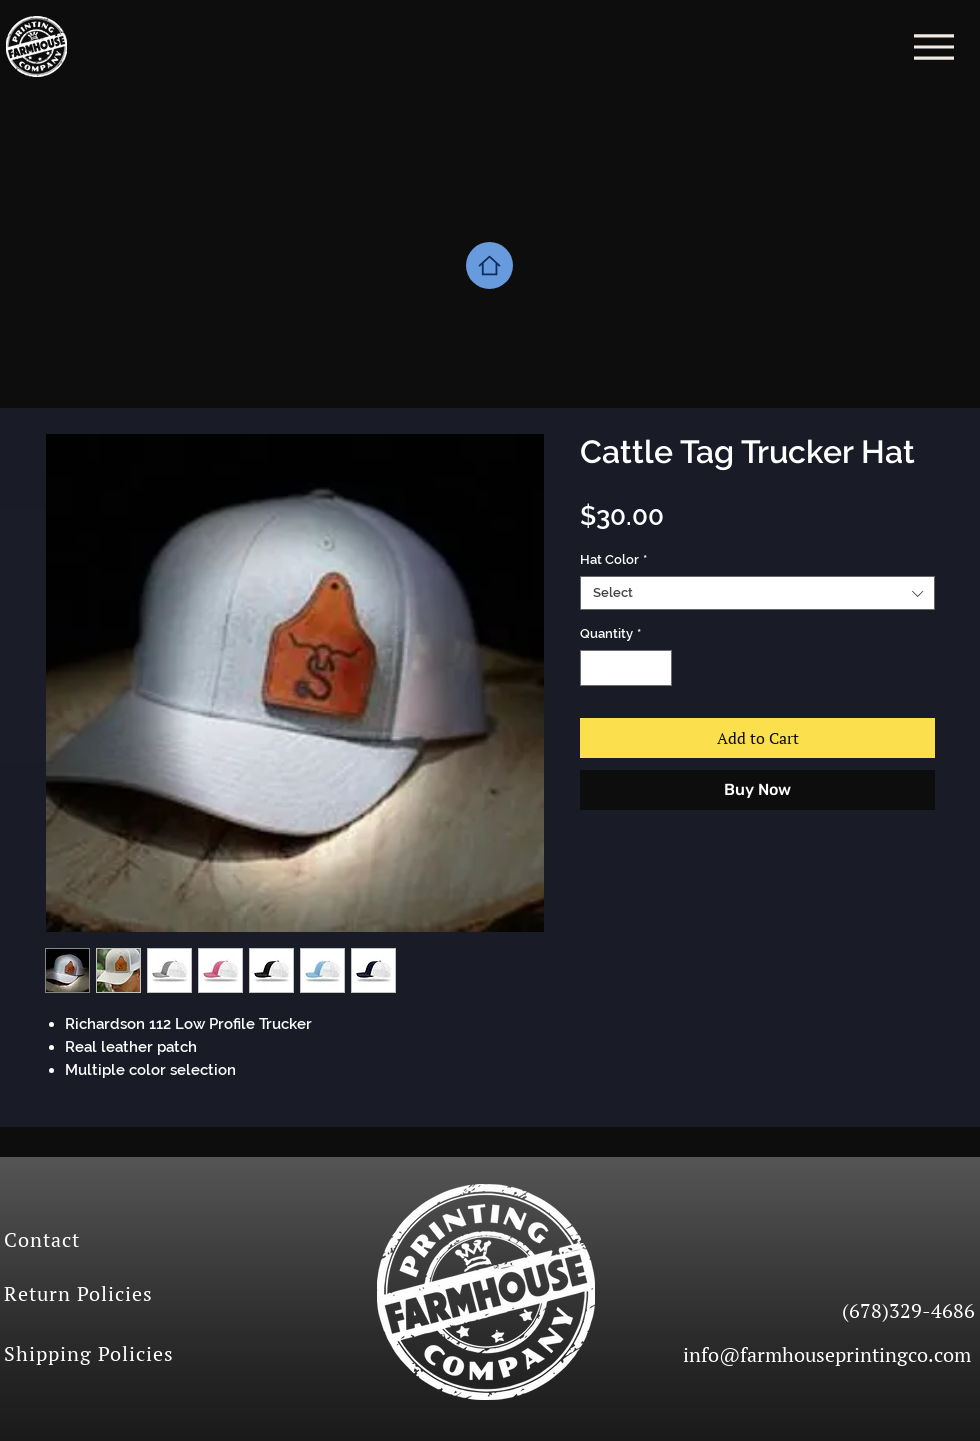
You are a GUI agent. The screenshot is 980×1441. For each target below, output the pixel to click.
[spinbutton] (626, 668)
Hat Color (613, 559)
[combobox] (757, 593)
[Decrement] (595, 668)
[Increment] (658, 668)
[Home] (489, 265)
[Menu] (933, 46)
